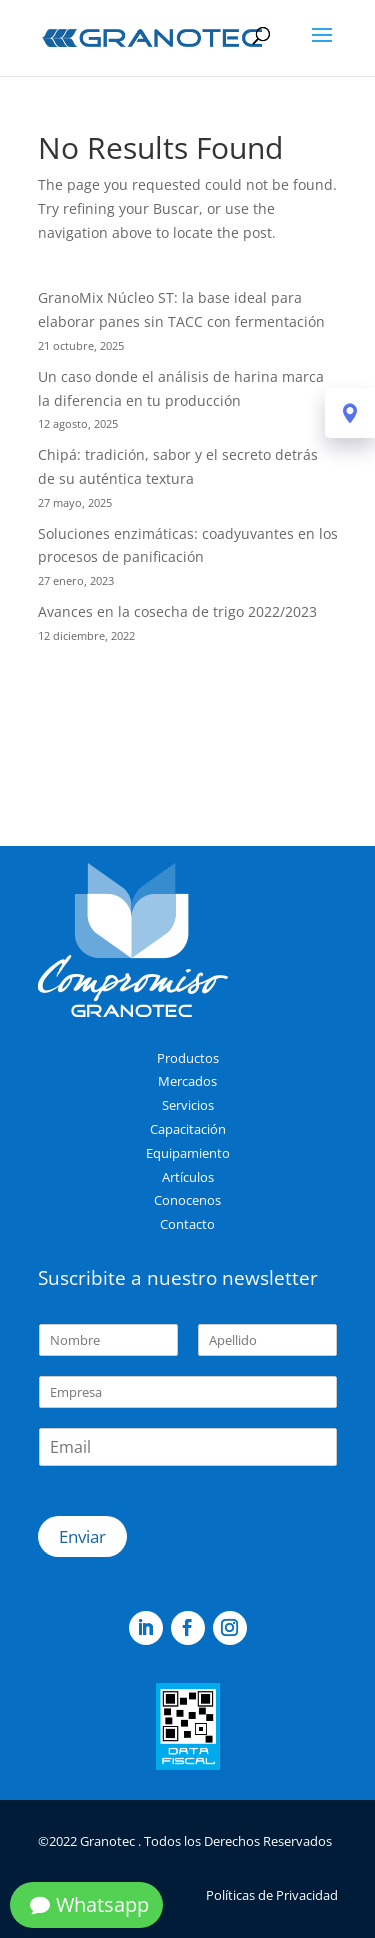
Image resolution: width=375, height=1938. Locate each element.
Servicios (188, 1105)
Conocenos (187, 1200)
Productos (188, 1058)
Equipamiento (188, 1153)
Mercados (187, 1081)
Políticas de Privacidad (272, 1895)
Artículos (188, 1177)
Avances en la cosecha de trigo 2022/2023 (177, 611)
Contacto (187, 1224)
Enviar (82, 1536)
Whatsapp (102, 1904)
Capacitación (188, 1129)
